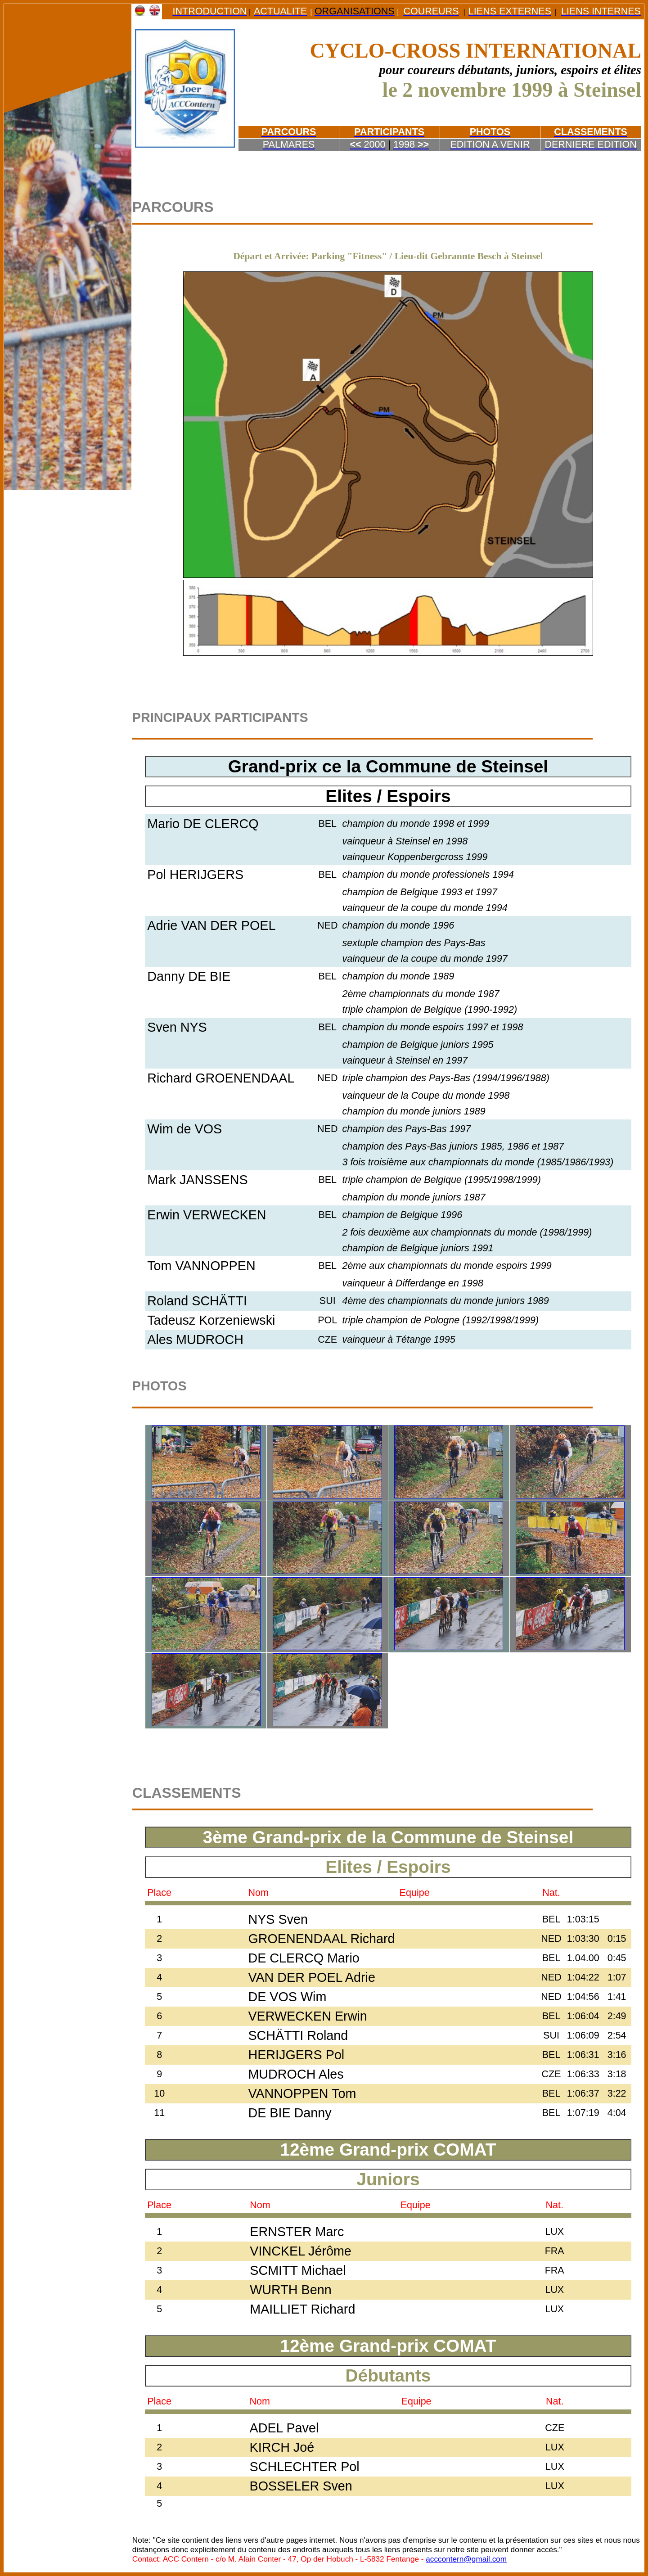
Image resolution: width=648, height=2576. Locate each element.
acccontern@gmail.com (466, 2558)
